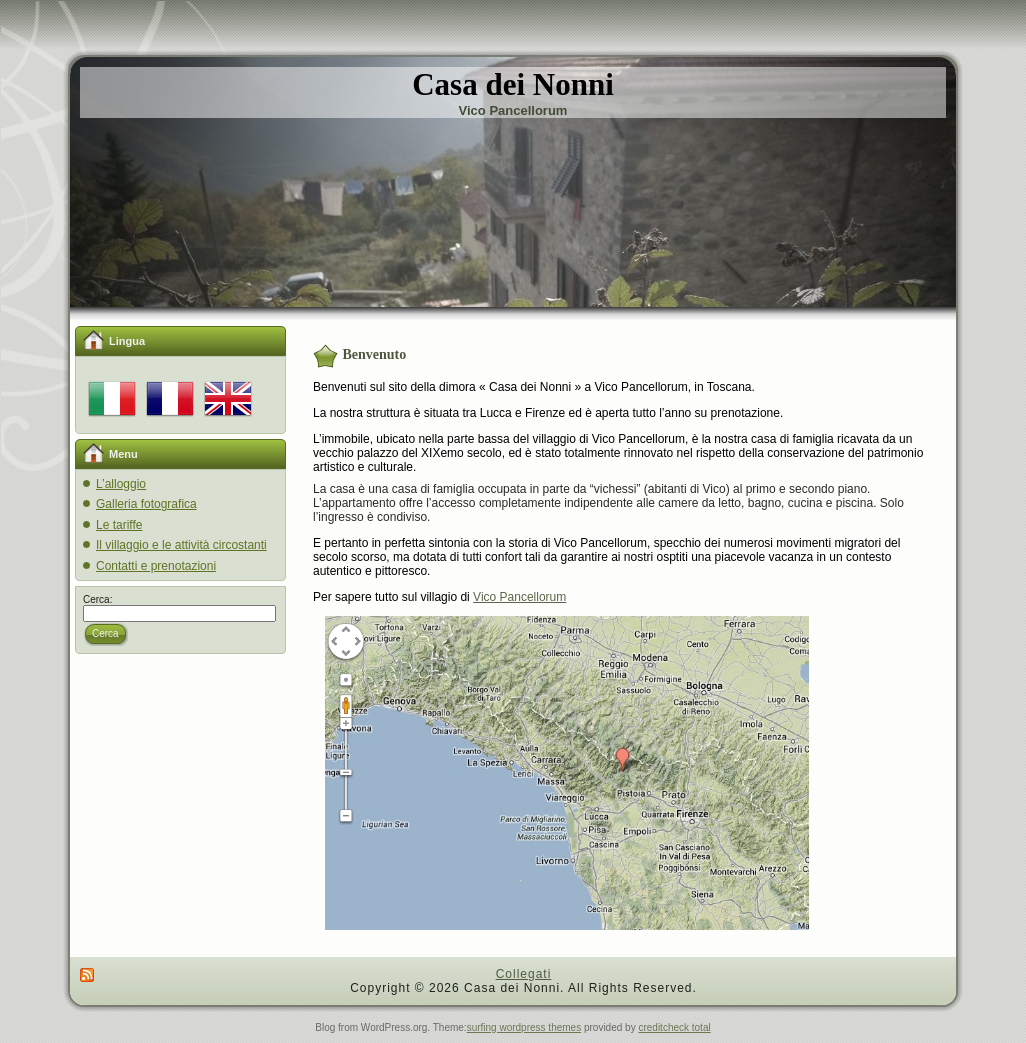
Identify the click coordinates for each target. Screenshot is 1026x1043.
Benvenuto (375, 354)
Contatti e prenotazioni (156, 566)
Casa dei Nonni (513, 84)
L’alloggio (121, 484)
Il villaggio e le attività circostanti (181, 545)
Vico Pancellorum (519, 597)
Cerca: (97, 599)
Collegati (524, 974)
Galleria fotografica (146, 504)
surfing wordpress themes (524, 1027)
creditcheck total (674, 1027)
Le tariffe (119, 525)
